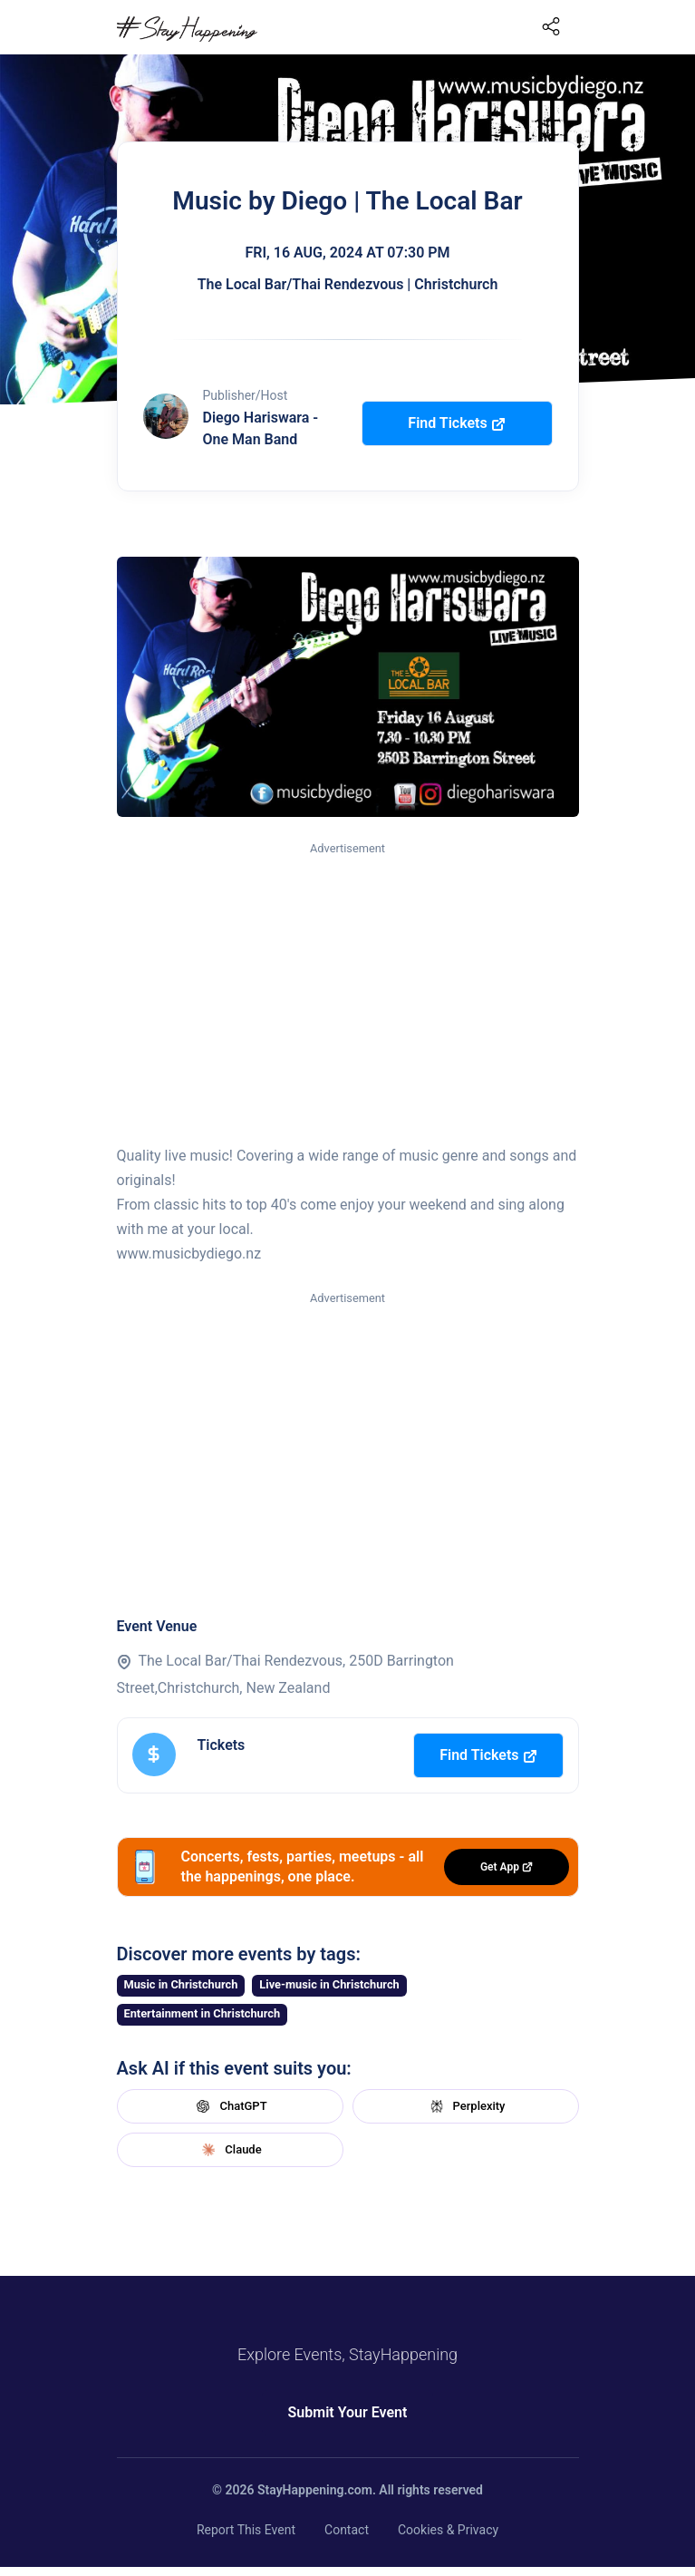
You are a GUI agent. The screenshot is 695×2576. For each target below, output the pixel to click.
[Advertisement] (348, 995)
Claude (229, 2150)
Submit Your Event (348, 2412)
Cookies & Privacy (448, 2530)
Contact (346, 2530)
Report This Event (246, 2530)
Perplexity (466, 2106)
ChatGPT (229, 2106)
